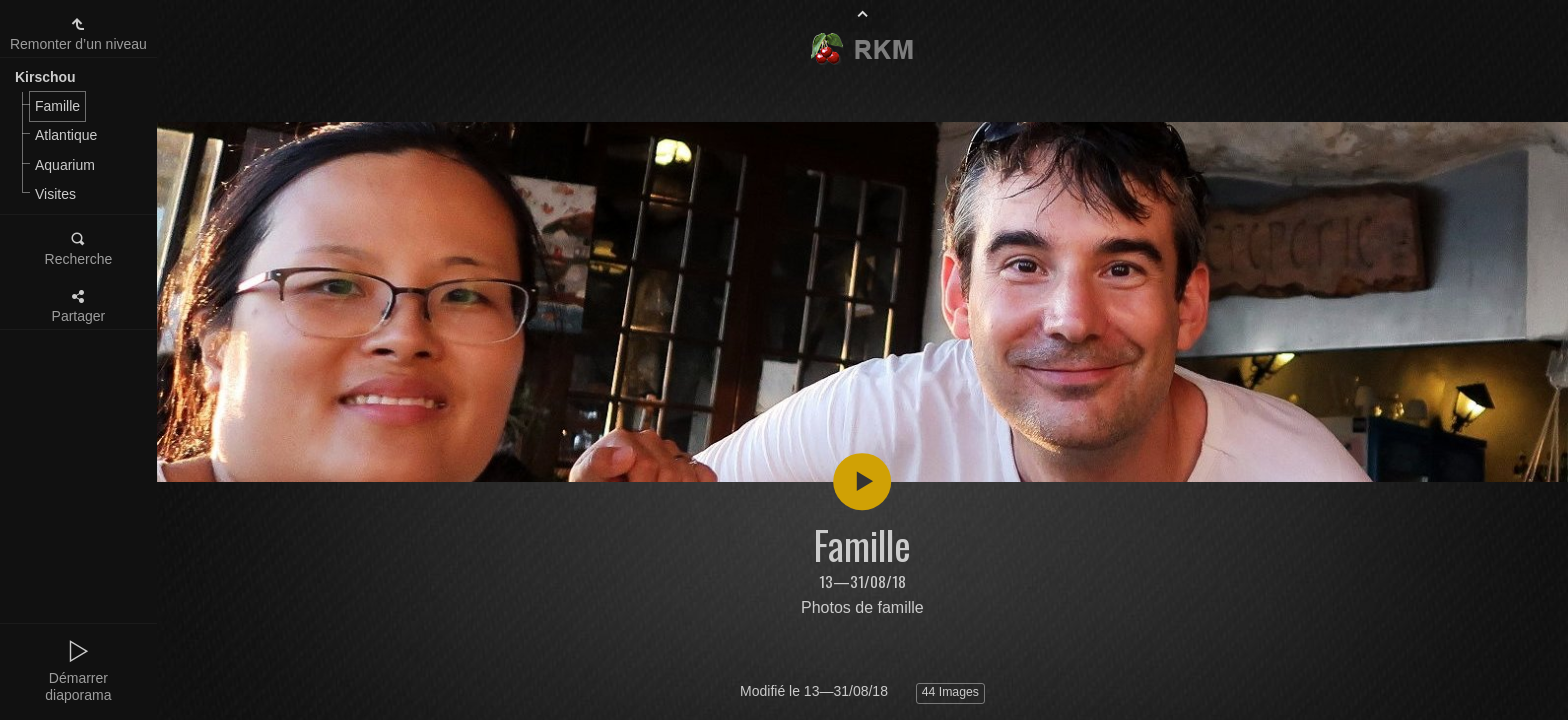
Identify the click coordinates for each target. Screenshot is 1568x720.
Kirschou (45, 77)
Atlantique (66, 135)
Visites (55, 194)
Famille (57, 106)
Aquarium (65, 165)
